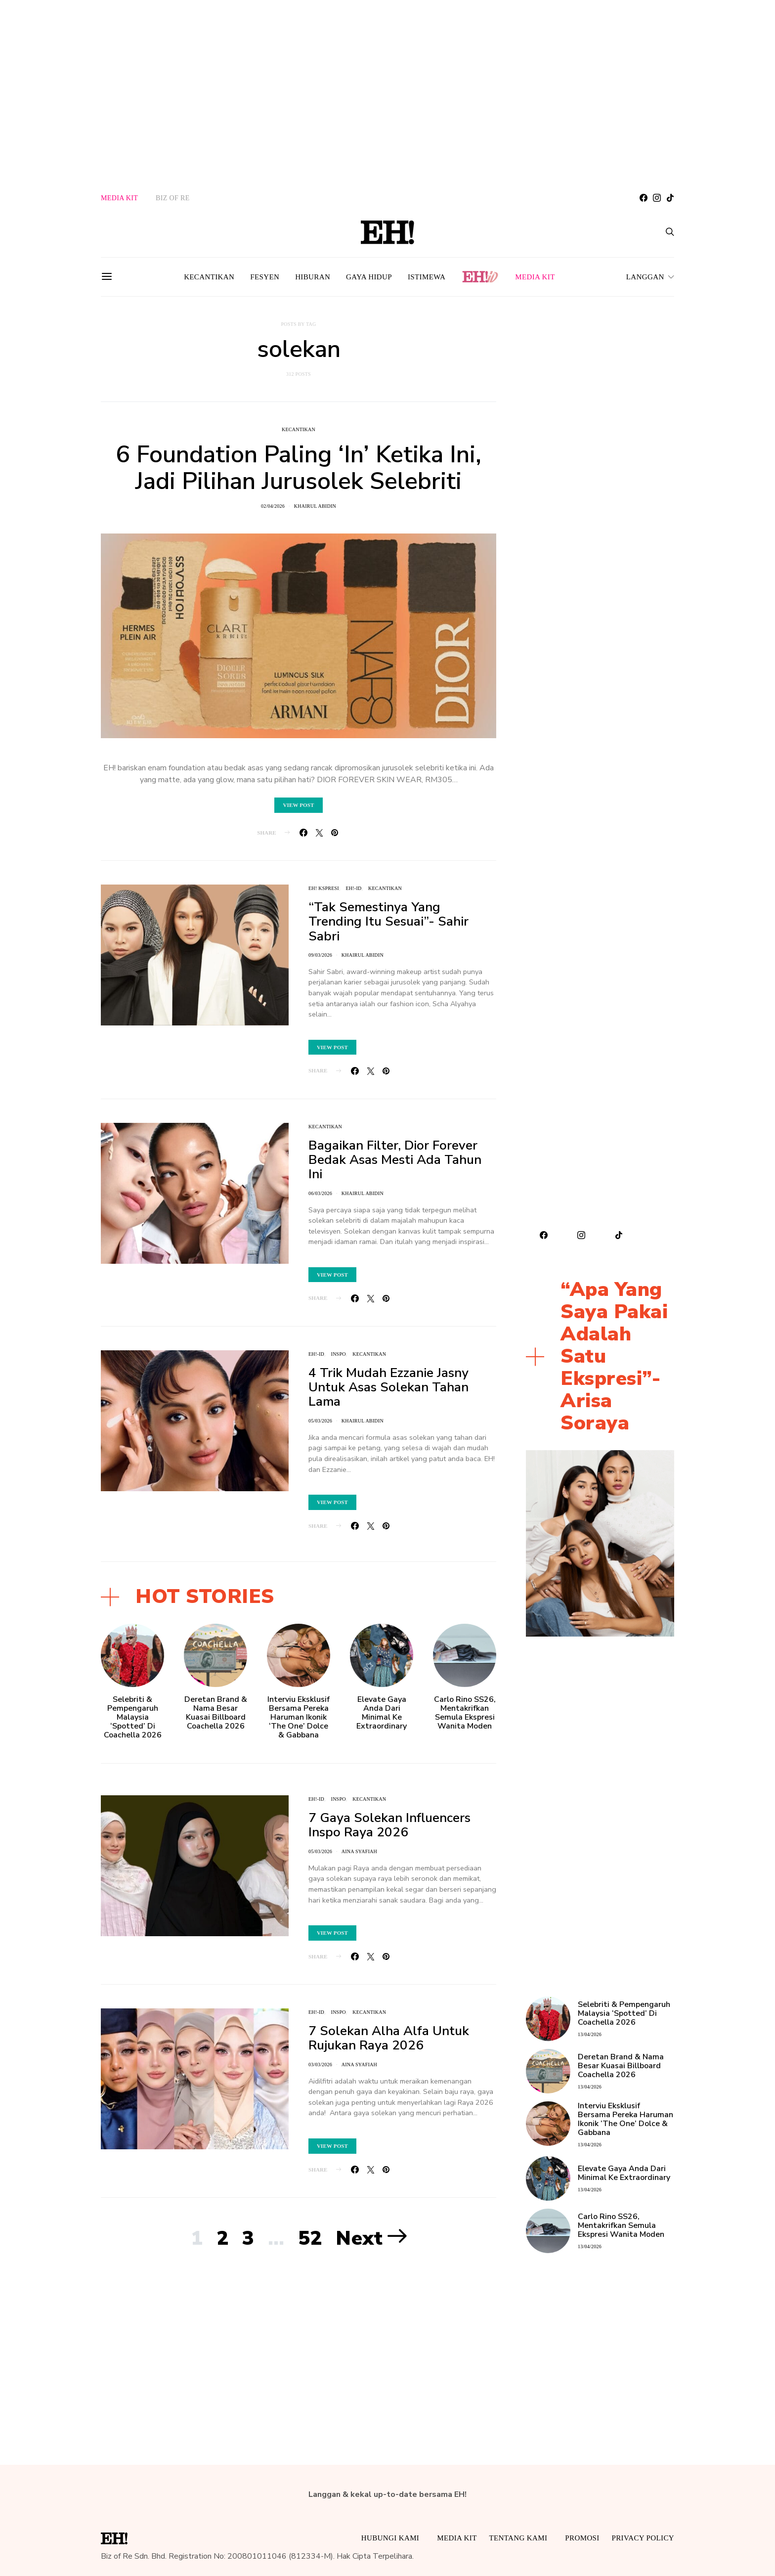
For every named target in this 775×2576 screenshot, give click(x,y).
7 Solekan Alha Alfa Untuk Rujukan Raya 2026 (388, 2038)
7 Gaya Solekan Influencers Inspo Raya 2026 (389, 1825)
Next (359, 2238)
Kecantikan (209, 277)
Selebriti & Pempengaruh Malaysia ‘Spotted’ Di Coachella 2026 (133, 1717)
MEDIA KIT (119, 198)
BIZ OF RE (173, 198)
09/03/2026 (320, 955)
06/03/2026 (320, 1193)
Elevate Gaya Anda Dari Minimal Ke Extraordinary (381, 1713)
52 (310, 2238)
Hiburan (312, 277)
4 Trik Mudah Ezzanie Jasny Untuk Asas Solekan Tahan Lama (388, 1387)
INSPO (338, 1354)
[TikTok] (670, 198)
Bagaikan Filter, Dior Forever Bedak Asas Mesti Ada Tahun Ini (394, 1160)
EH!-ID (353, 888)
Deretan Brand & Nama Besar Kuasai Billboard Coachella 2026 (215, 1713)
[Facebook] (643, 198)
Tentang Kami (518, 2538)
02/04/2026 (273, 506)
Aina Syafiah (359, 1851)
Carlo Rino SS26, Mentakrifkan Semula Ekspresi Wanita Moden (465, 1713)
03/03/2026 (320, 2064)
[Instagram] (657, 198)
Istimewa (426, 277)
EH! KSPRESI (323, 888)
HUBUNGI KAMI (390, 2538)
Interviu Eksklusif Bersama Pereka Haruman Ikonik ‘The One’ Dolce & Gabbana (298, 1717)
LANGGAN (645, 277)
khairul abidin (315, 506)
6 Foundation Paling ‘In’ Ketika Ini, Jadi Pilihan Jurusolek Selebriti (298, 467)
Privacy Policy (642, 2538)
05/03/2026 (320, 1420)
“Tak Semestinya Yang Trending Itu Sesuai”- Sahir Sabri (388, 921)
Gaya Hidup (369, 277)
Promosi (582, 2538)
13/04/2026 (590, 2034)
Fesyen (264, 277)
